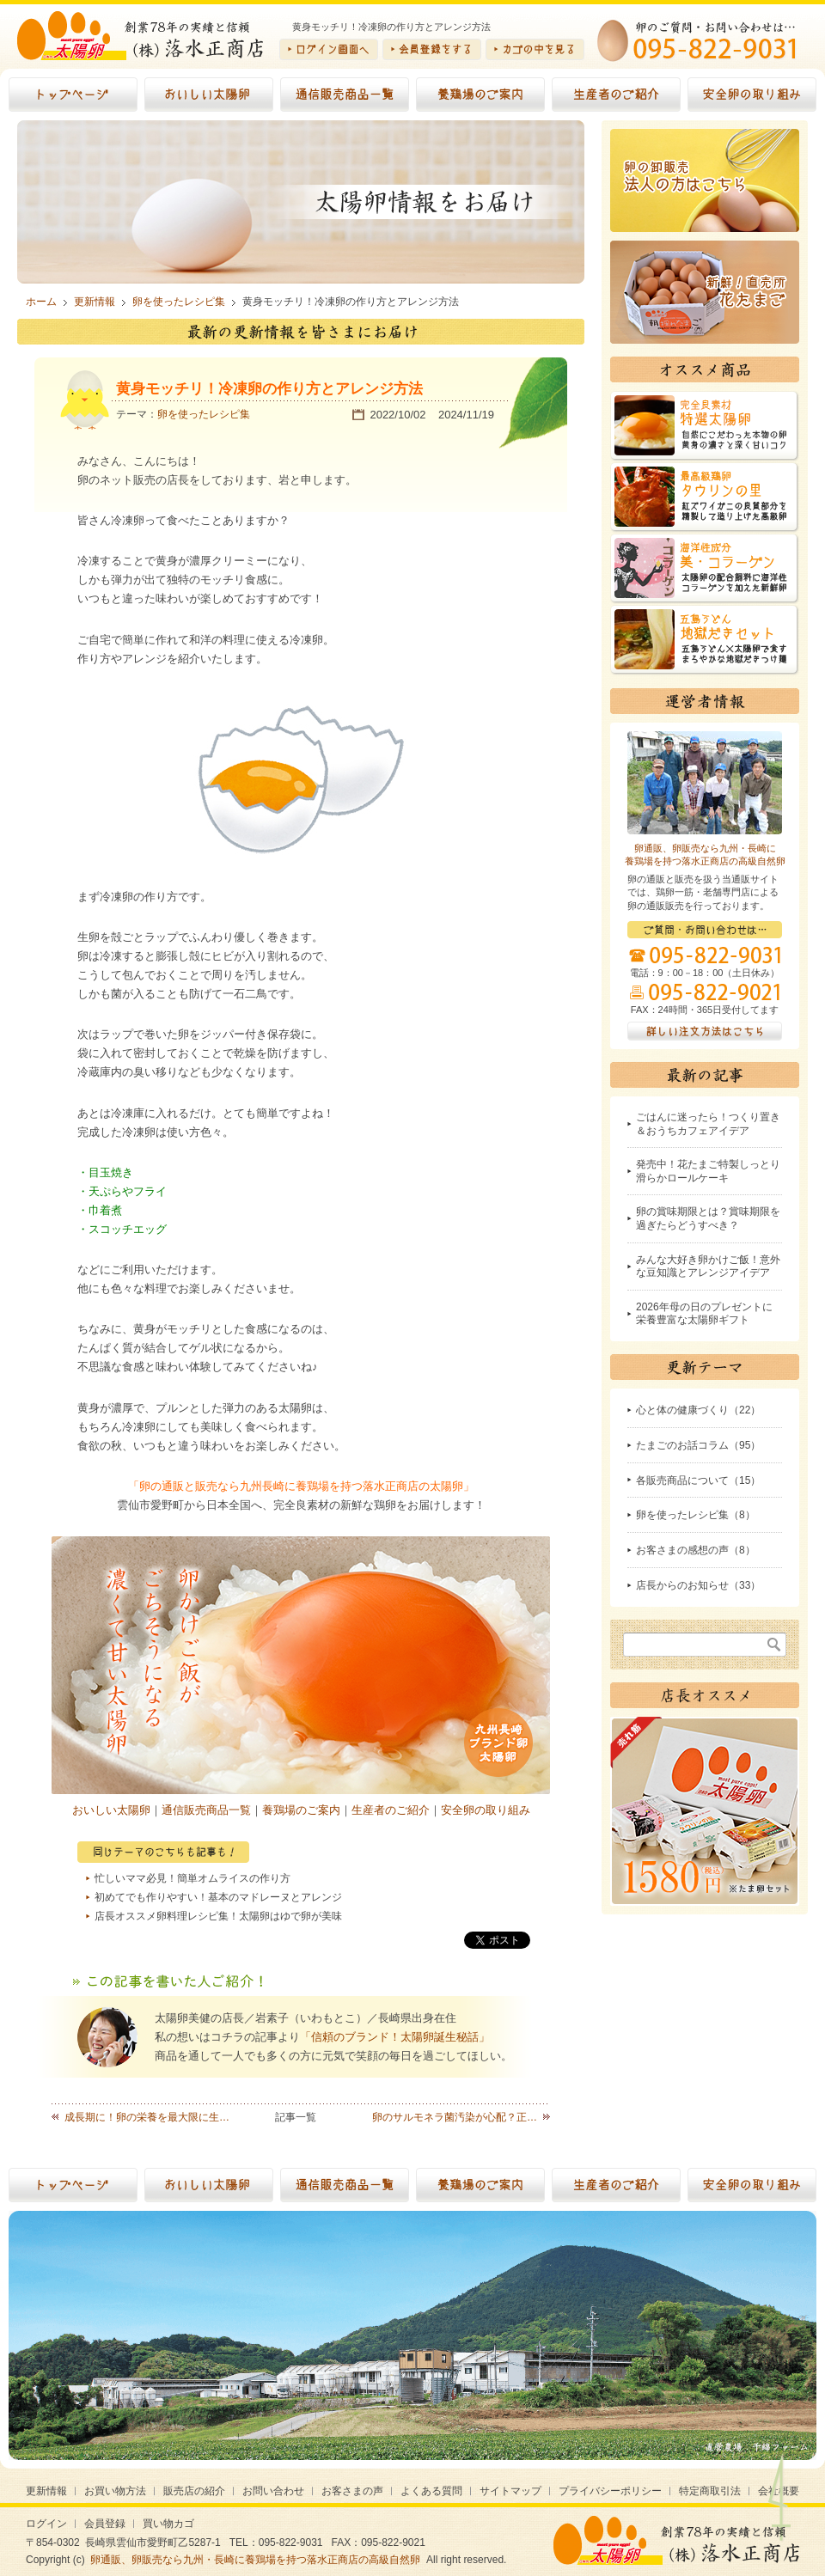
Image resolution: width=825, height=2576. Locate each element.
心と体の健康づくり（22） (698, 1410)
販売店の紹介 (194, 2491)
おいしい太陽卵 (111, 1810)
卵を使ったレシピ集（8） (695, 1515)
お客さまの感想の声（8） (695, 1550)
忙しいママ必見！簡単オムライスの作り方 (192, 1878)
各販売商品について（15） (698, 1480)
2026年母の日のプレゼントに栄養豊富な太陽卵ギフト (704, 1314)
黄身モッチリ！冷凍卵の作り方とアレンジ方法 (269, 389)
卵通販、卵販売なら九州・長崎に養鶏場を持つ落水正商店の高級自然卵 (255, 2560)
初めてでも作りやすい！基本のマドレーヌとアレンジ (218, 1897)
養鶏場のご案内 (301, 1810)
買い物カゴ (168, 2524)
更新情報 (46, 2491)
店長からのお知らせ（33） (698, 1585)
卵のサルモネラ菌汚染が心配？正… (454, 2117)
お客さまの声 (352, 2491)
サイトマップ (510, 2491)
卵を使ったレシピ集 (203, 414)
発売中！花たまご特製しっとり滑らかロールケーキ (708, 1171)
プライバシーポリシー (610, 2491)
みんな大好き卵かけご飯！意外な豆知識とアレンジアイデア (708, 1266)
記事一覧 (295, 2117)
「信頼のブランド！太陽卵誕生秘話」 (395, 2036)
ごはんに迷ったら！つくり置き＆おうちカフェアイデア (708, 1124)
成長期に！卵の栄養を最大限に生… (146, 2117)
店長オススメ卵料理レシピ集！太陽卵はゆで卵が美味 (218, 1916)
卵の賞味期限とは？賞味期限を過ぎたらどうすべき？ (708, 1218)
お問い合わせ (273, 2491)
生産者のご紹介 (390, 1810)
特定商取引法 (710, 2491)
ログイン (46, 2524)
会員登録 (104, 2524)
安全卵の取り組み (485, 1810)
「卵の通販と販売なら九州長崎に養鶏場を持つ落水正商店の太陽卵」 (301, 1486)
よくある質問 (431, 2491)
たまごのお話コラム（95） (698, 1445)
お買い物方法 (115, 2491)
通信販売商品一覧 (206, 1810)
